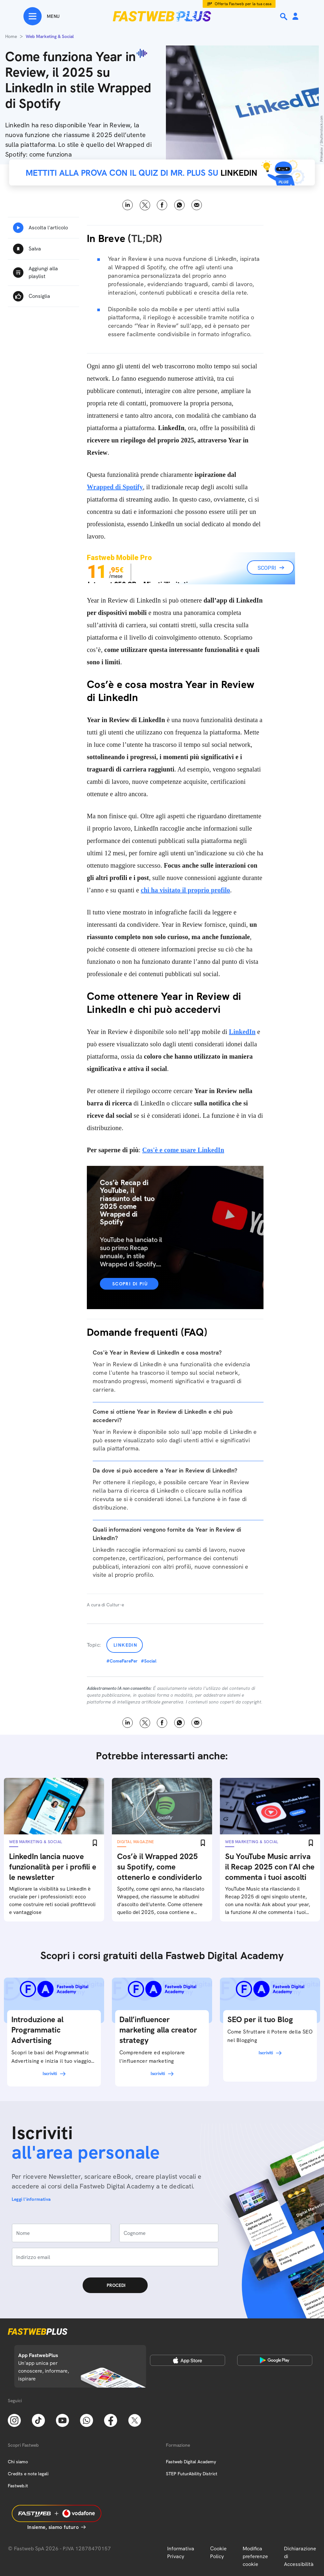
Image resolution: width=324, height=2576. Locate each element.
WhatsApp (179, 205)
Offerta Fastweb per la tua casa (243, 3)
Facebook (162, 205)
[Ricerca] (284, 16)
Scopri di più (130, 1284)
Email (196, 205)
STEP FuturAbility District (191, 2474)
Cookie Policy (218, 2552)
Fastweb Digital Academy (191, 2462)
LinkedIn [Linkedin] (127, 205)
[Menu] (41, 16)
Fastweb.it (18, 2486)
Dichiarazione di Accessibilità (300, 2556)
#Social (148, 1661)
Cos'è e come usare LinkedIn (183, 1150)
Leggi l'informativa (31, 2199)
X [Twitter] (145, 205)
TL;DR (145, 238)
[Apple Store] (187, 2360)
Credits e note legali (28, 2474)
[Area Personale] (295, 17)
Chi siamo (18, 2462)
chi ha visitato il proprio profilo (185, 890)
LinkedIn (242, 1031)
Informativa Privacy (180, 2552)
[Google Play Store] (274, 2360)
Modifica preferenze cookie (255, 2556)
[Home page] (162, 16)
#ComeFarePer (122, 1661)
